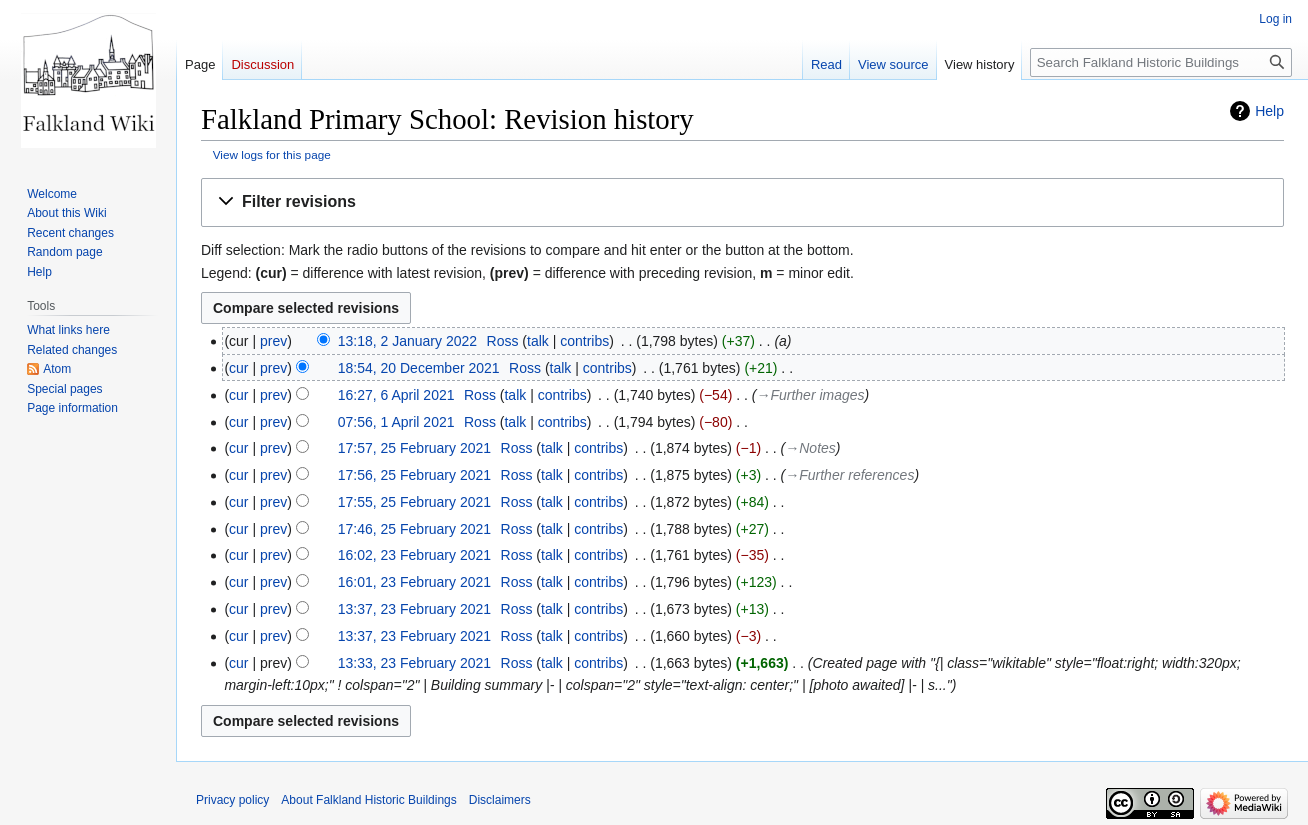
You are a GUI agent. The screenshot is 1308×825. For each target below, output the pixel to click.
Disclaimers (500, 800)
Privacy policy (232, 800)
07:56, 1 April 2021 (396, 422)
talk (538, 341)
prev (273, 341)
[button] (742, 202)
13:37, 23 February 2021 (414, 609)
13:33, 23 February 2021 (414, 663)
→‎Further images (810, 395)
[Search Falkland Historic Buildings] (1161, 62)
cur (238, 368)
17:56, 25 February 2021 (414, 475)
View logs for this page (272, 154)
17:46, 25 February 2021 (414, 529)
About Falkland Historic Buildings (368, 800)
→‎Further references (849, 475)
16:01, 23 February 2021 (414, 582)
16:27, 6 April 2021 (396, 395)
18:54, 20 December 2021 (419, 368)
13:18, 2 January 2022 (407, 341)
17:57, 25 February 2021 (414, 448)
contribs (584, 341)
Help (1269, 111)
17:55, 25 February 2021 (414, 502)
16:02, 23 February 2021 (414, 555)
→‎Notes (810, 448)
